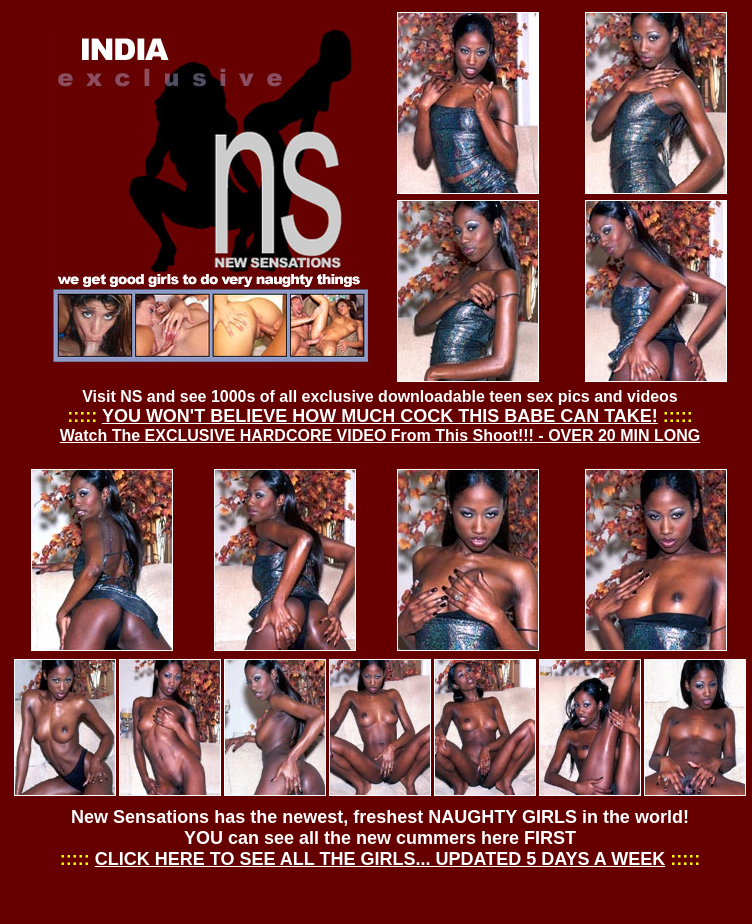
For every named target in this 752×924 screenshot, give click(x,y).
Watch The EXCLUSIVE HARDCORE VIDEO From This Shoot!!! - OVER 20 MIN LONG (380, 435)
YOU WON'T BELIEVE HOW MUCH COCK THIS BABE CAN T (358, 416)
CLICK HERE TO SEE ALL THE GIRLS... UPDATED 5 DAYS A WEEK (380, 859)
